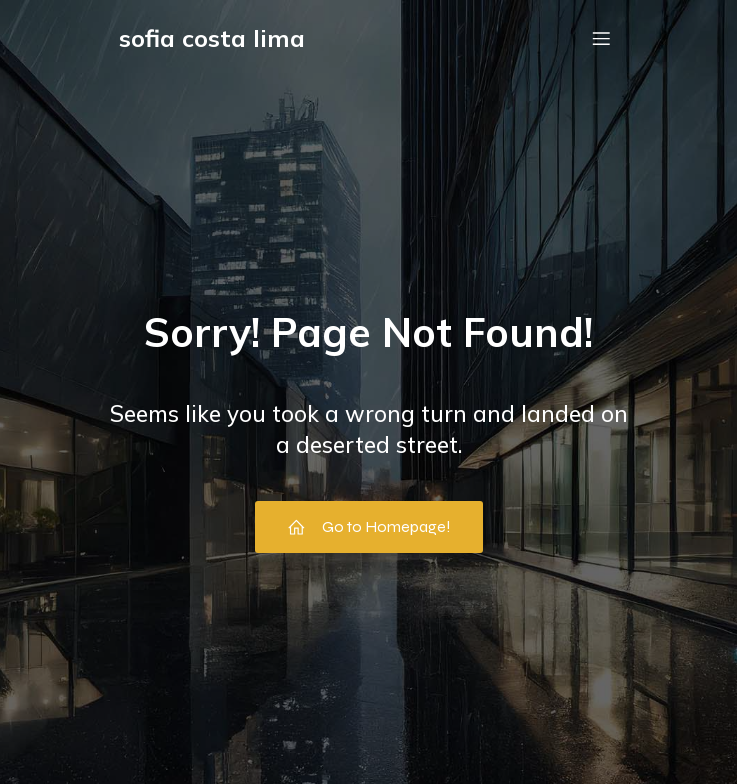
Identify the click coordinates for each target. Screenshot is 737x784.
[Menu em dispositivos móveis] (602, 38)
